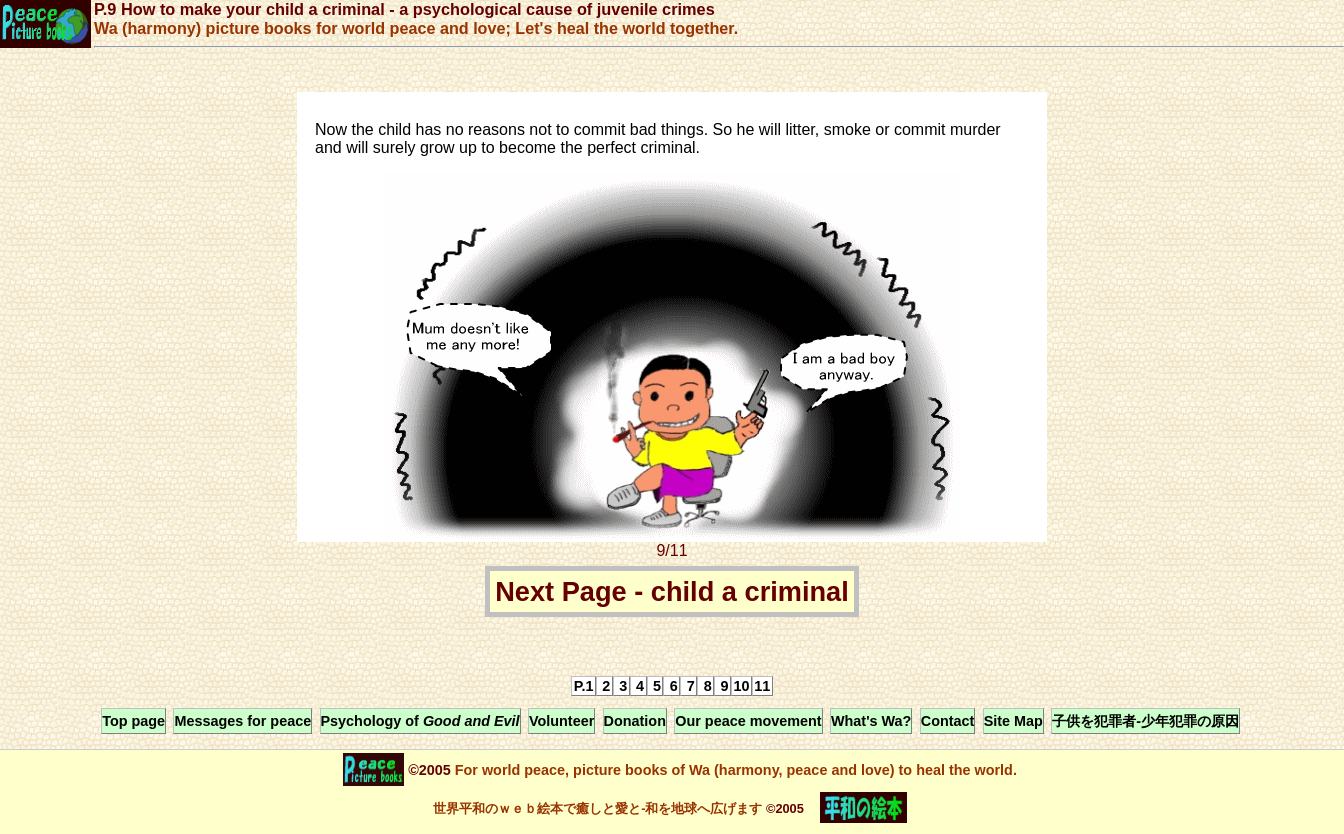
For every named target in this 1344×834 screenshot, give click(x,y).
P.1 (584, 686)
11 (762, 686)
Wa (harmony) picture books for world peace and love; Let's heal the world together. (416, 28)
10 (741, 686)
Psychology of (420, 721)
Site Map (1013, 721)
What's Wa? (871, 721)
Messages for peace (242, 721)
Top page (133, 721)
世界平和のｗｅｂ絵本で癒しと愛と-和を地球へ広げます (597, 808)
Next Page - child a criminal (672, 591)
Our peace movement (748, 721)
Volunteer (561, 721)
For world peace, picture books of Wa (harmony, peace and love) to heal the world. (734, 770)
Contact (948, 721)
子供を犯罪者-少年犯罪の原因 (1145, 721)
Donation (635, 721)
